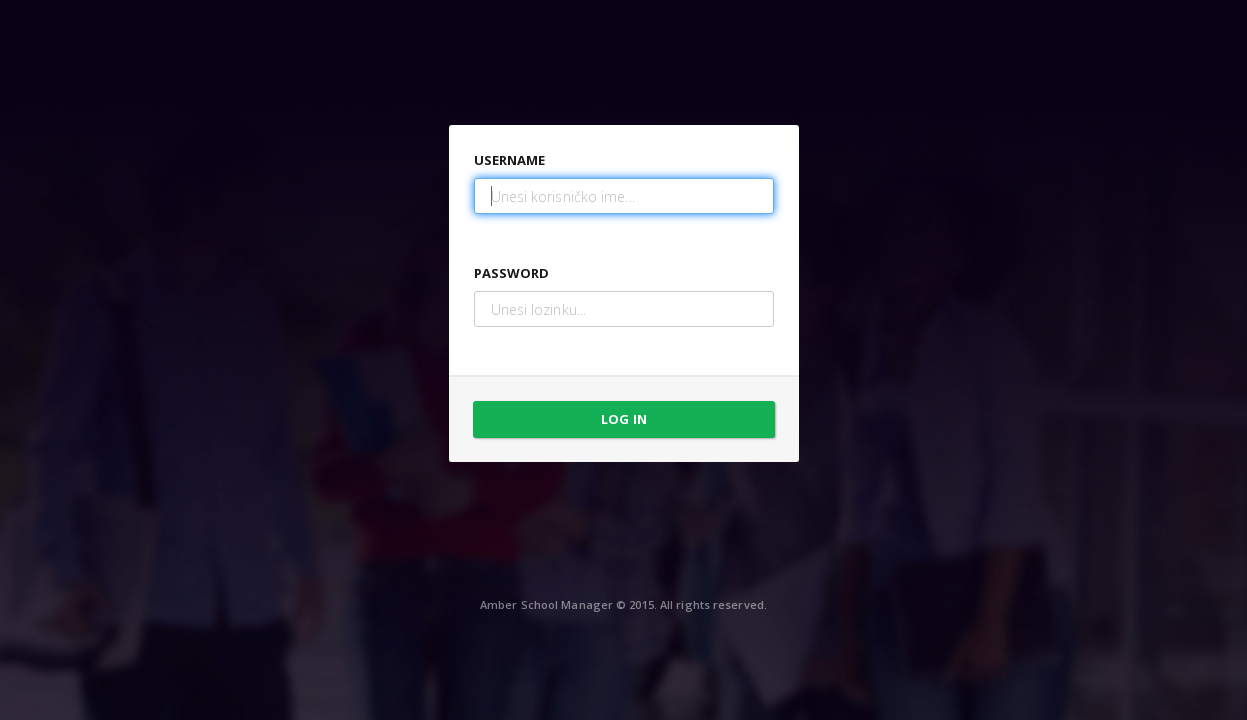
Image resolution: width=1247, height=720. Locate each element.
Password (512, 273)
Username (510, 160)
